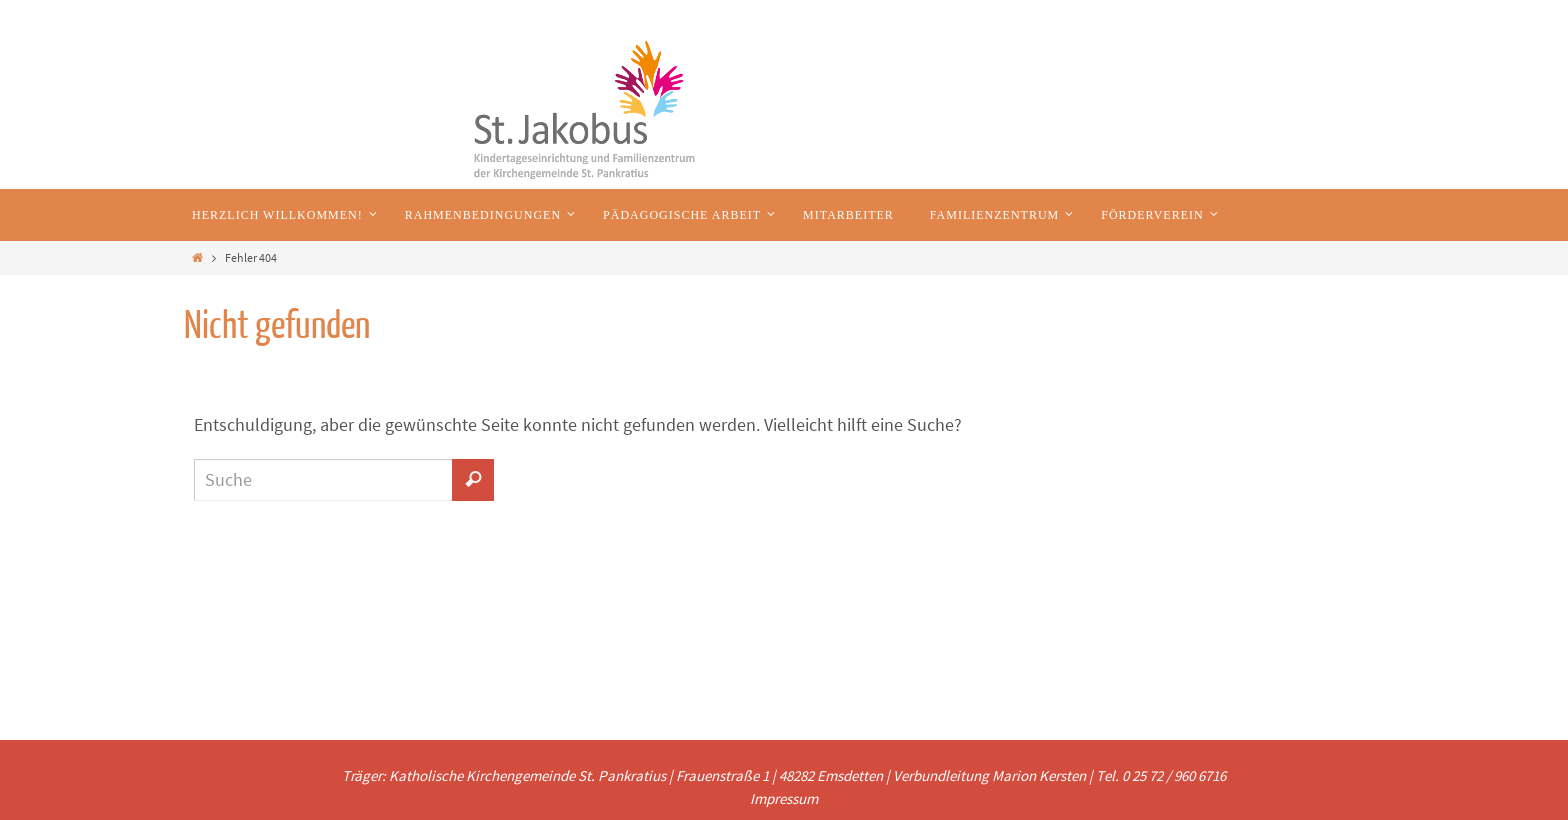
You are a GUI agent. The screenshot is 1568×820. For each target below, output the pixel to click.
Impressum (784, 798)
